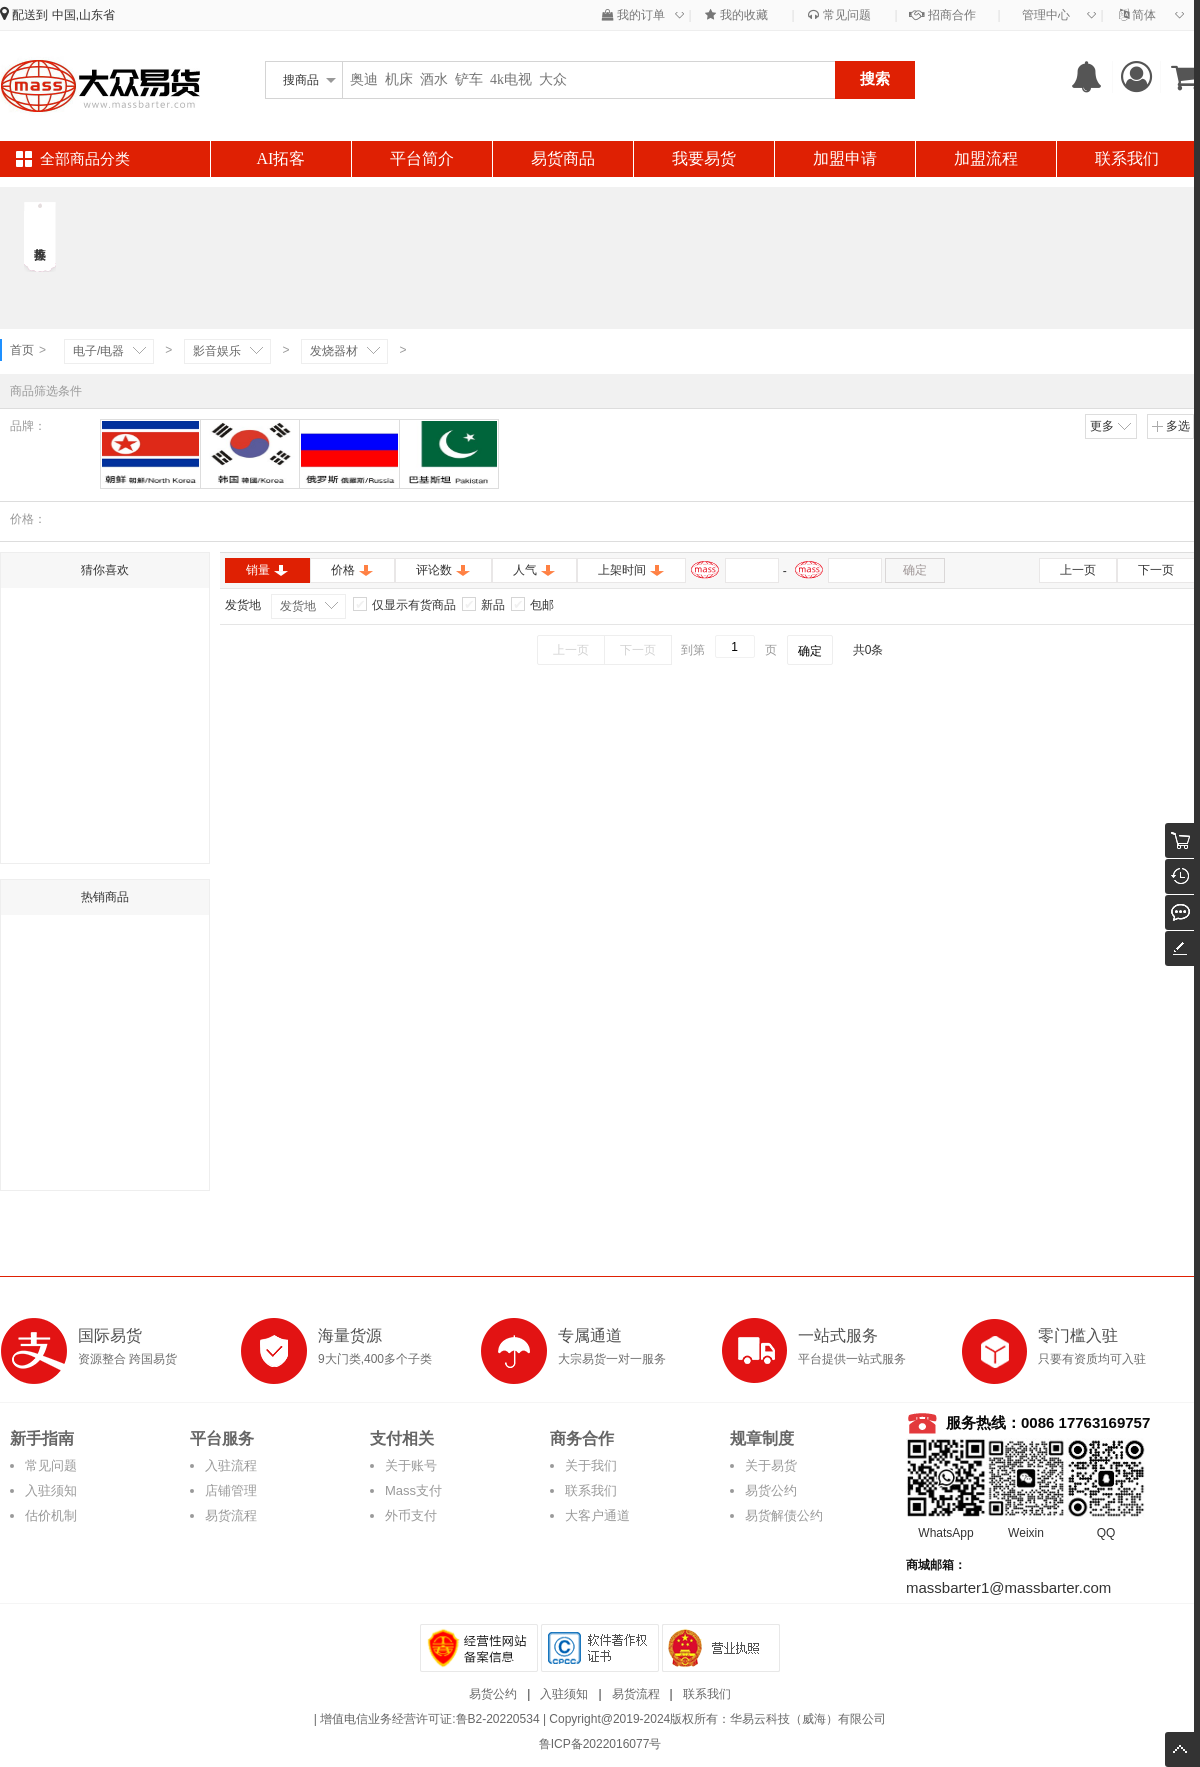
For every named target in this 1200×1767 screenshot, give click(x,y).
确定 (915, 570)
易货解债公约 (784, 1515)
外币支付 (411, 1515)
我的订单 (633, 15)
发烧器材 (334, 351)
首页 (22, 350)
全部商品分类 (85, 159)
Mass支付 (413, 1490)
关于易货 (771, 1465)
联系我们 (1127, 158)
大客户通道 (597, 1515)
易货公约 (771, 1490)
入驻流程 (231, 1465)
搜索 (875, 78)
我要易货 (704, 158)
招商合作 (942, 15)
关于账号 (411, 1465)
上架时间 (631, 570)
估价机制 (51, 1515)
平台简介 (422, 158)
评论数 (443, 570)
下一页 (1156, 570)
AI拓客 (281, 158)
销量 (267, 570)
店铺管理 (231, 1490)
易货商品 (563, 158)
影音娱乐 (217, 351)
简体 (1137, 15)
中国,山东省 (83, 15)
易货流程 (231, 1515)
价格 (352, 570)
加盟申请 (845, 158)
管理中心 (1046, 15)
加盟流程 (986, 158)
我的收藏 (736, 15)
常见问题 (839, 15)
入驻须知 (51, 1490)
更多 (1112, 426)
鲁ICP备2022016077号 (600, 1744)
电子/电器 (98, 351)
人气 (534, 570)
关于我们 (591, 1465)
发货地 (298, 606)
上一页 (1078, 570)
